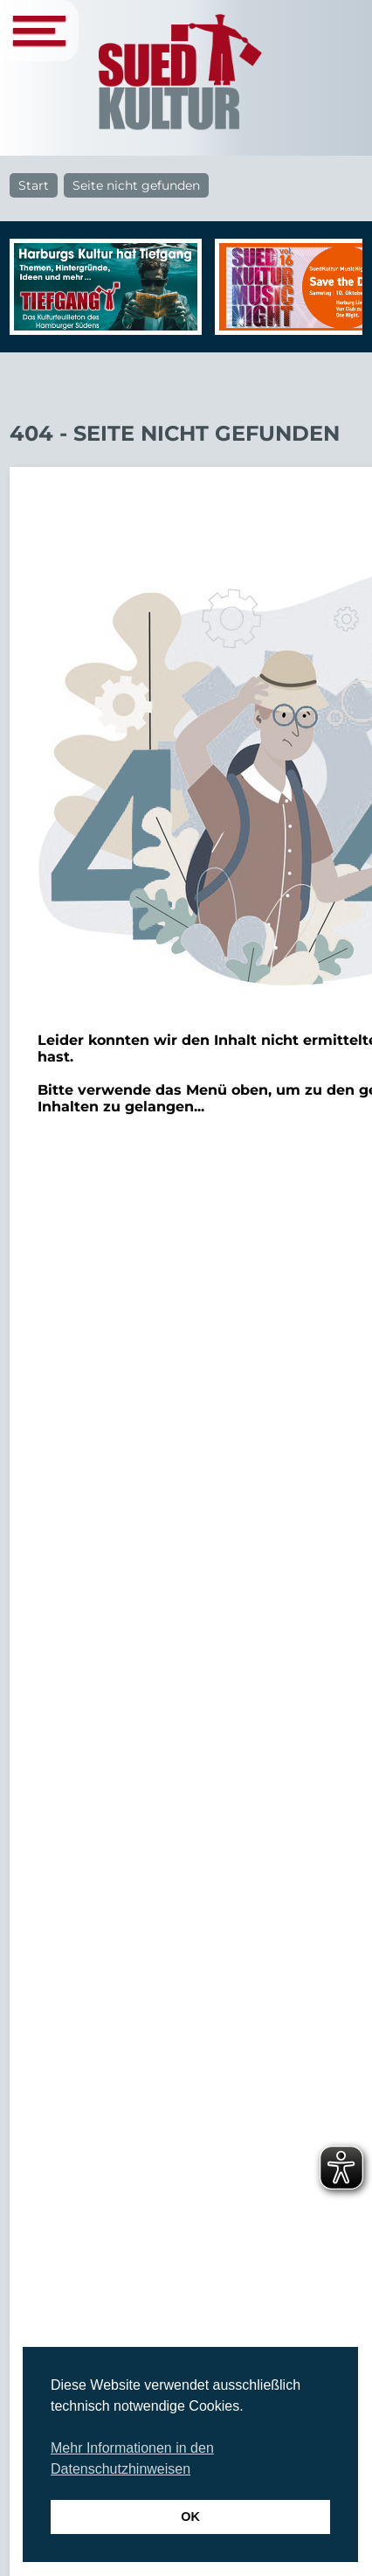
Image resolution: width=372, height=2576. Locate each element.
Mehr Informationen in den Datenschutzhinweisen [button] (132, 2458)
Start (33, 185)
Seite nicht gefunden (136, 185)
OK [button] (190, 2517)
